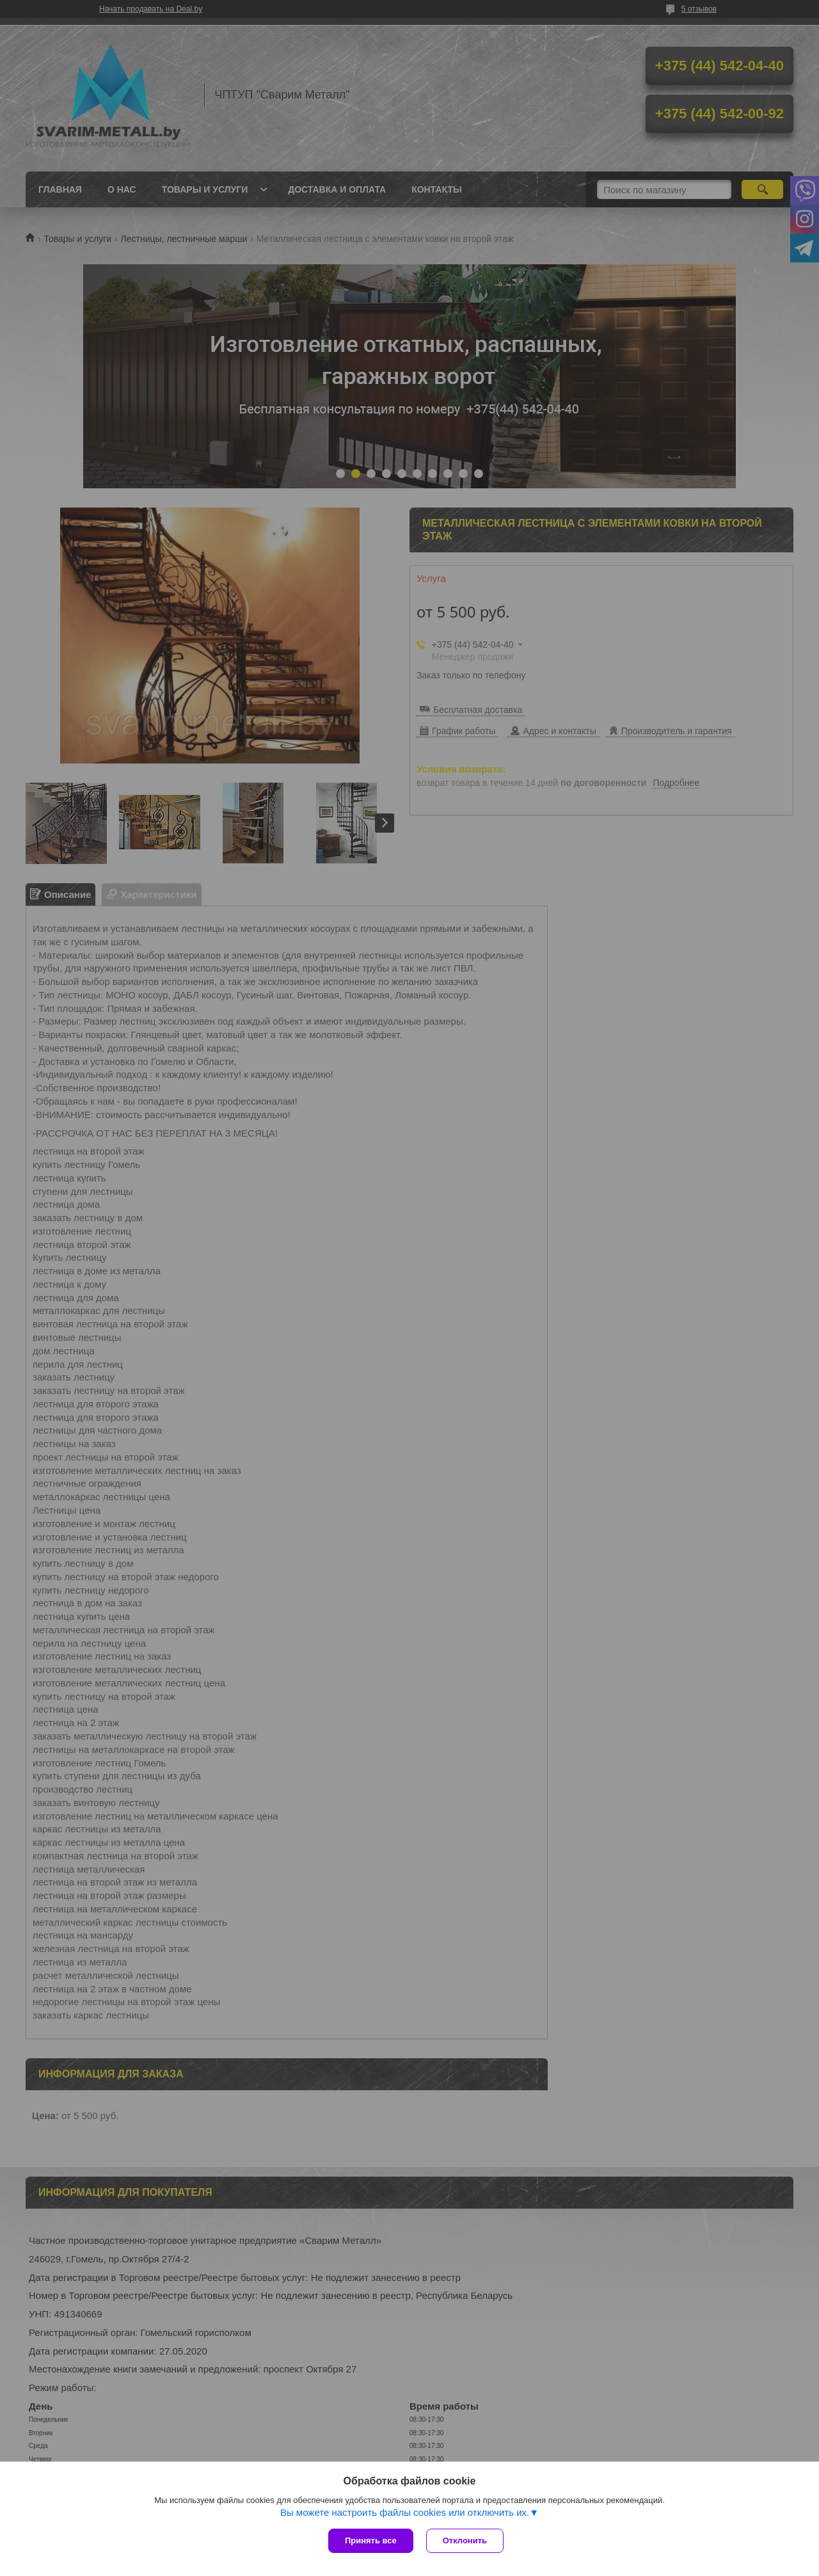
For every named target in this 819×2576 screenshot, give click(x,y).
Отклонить (465, 2540)
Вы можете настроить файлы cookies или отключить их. (404, 2512)
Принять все (371, 2540)
